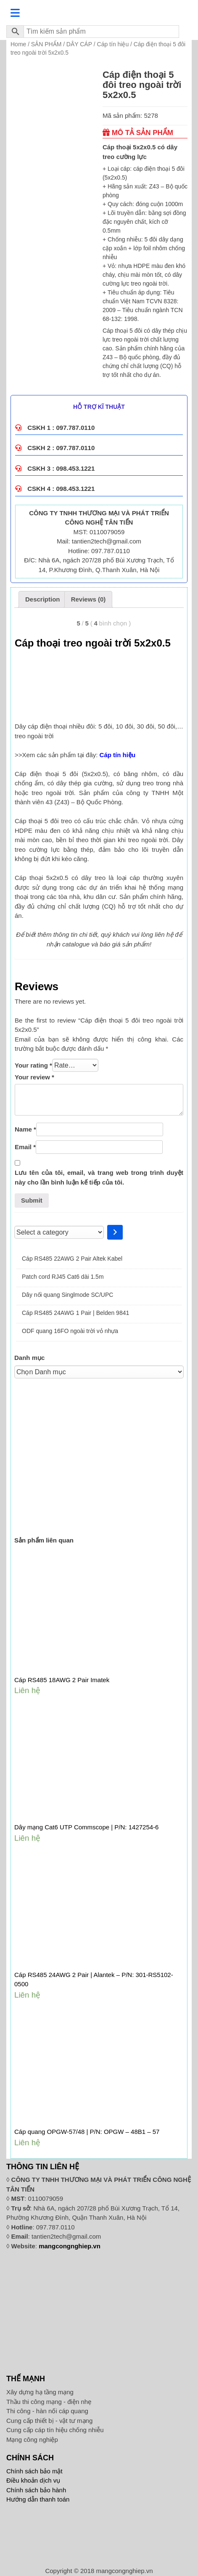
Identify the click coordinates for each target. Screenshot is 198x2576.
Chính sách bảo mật (34, 2471)
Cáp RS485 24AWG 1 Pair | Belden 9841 (75, 1312)
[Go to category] (115, 1232)
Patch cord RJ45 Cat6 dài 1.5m (63, 1276)
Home (18, 44)
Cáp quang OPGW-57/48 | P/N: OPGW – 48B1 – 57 (86, 2131)
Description (42, 599)
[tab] (42, 599)
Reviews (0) (88, 599)
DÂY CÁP (79, 44)
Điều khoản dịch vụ (33, 2480)
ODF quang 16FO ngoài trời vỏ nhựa (70, 1331)
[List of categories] (59, 1232)
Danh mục (29, 1357)
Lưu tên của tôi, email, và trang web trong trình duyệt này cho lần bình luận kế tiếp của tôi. (99, 1177)
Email (25, 1146)
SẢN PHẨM (46, 44)
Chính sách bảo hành (36, 2490)
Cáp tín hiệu (113, 44)
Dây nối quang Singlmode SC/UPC (67, 1294)
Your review (34, 1077)
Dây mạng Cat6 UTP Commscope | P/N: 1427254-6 (86, 1827)
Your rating (33, 1065)
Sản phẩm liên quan (44, 1540)
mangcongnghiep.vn (69, 2246)
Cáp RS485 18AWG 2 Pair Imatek (61, 1679)
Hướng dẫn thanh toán (37, 2499)
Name (25, 1129)
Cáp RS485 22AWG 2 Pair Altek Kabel (72, 1258)
